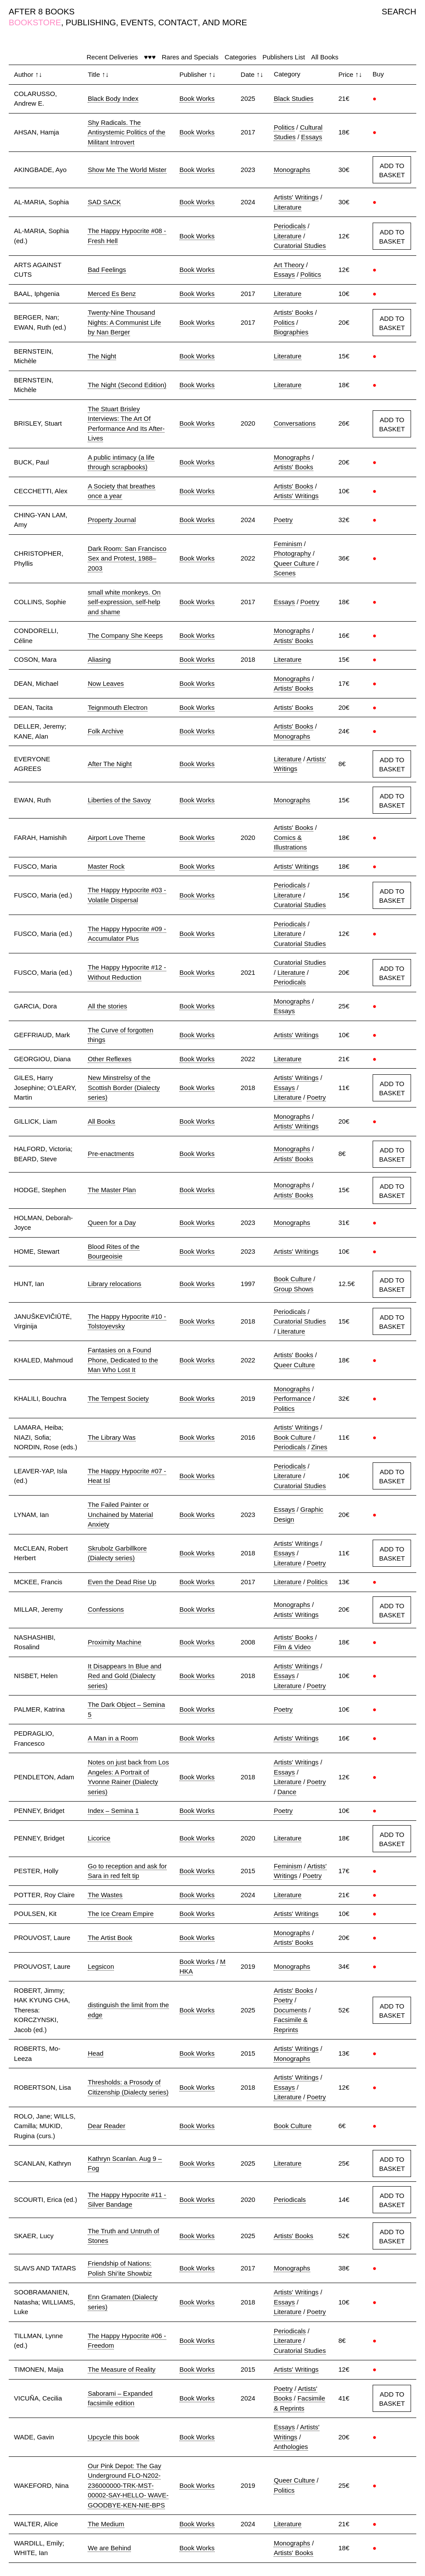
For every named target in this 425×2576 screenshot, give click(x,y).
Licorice (99, 1838)
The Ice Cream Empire (121, 1913)
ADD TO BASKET (392, 170)
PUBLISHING (91, 22)
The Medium (106, 2524)
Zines (319, 1447)
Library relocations (114, 1283)
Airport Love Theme (116, 837)
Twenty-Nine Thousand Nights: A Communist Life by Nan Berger (124, 322)
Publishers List (283, 57)
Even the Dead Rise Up (122, 1581)
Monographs (292, 169)
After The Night (110, 763)
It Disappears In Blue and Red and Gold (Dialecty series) (124, 1675)
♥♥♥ (150, 57)
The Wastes (105, 1894)
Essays (311, 137)
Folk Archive (105, 731)
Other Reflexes (109, 1059)
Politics (284, 127)
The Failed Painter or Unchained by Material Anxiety (120, 1514)
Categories (241, 57)
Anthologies (291, 2446)
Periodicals (289, 226)
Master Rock (106, 866)
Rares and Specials (190, 57)
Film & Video (292, 1647)
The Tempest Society (118, 1398)
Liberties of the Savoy (119, 800)
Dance (287, 1791)
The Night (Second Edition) (127, 385)
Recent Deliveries (112, 57)
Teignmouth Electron (117, 707)
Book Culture (293, 1279)
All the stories (107, 1006)
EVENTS (137, 22)
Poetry (283, 519)
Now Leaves (106, 683)
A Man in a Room (113, 1738)
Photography (292, 553)
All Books (325, 57)
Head (95, 2053)
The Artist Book (110, 1937)
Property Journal (112, 519)
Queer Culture (294, 563)
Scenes (284, 573)
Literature (287, 207)
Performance (292, 1398)
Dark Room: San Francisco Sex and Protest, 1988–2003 (127, 558)
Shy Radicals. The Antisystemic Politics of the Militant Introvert (126, 132)
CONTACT (178, 22)
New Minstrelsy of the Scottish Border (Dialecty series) (124, 1087)
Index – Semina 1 (113, 1810)
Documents (290, 2010)
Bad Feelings (107, 269)
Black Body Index (113, 98)
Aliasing (99, 659)
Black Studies (293, 98)
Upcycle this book (113, 2437)
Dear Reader (106, 2125)
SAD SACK (104, 202)
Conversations (294, 423)
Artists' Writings (296, 197)
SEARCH (399, 11)
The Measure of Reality (121, 2369)
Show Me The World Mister (127, 169)
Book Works (197, 98)
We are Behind (109, 2548)
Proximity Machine (114, 1642)
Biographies (291, 332)
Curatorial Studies (300, 245)
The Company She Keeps (125, 635)
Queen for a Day (112, 1222)
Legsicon (101, 1966)
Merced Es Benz (112, 293)
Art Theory (289, 264)
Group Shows (293, 1289)
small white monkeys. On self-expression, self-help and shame (124, 602)
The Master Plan (112, 1189)
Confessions (106, 1609)
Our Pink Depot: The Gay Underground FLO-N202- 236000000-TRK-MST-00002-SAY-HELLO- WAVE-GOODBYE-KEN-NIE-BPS (128, 2485)
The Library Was (111, 1437)
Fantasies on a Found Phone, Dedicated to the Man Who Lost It (123, 1359)
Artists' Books (293, 312)
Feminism (288, 543)
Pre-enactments (111, 1153)
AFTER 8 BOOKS (42, 11)
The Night (102, 356)
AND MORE (224, 22)
